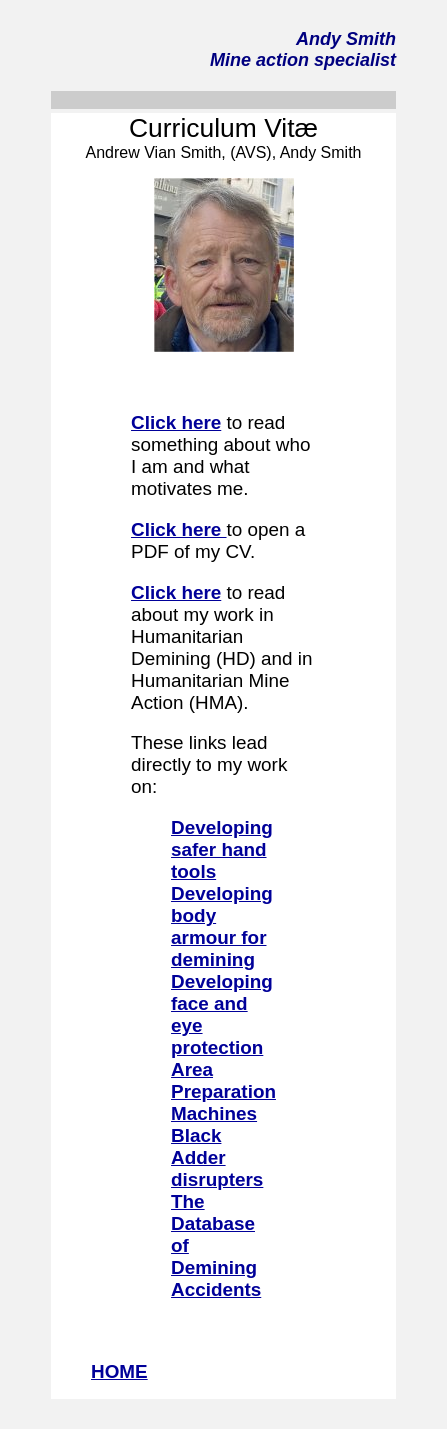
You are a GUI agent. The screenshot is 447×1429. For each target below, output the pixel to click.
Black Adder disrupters (217, 1157)
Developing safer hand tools (222, 849)
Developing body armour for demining (222, 926)
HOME (119, 1371)
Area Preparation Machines (223, 1091)
